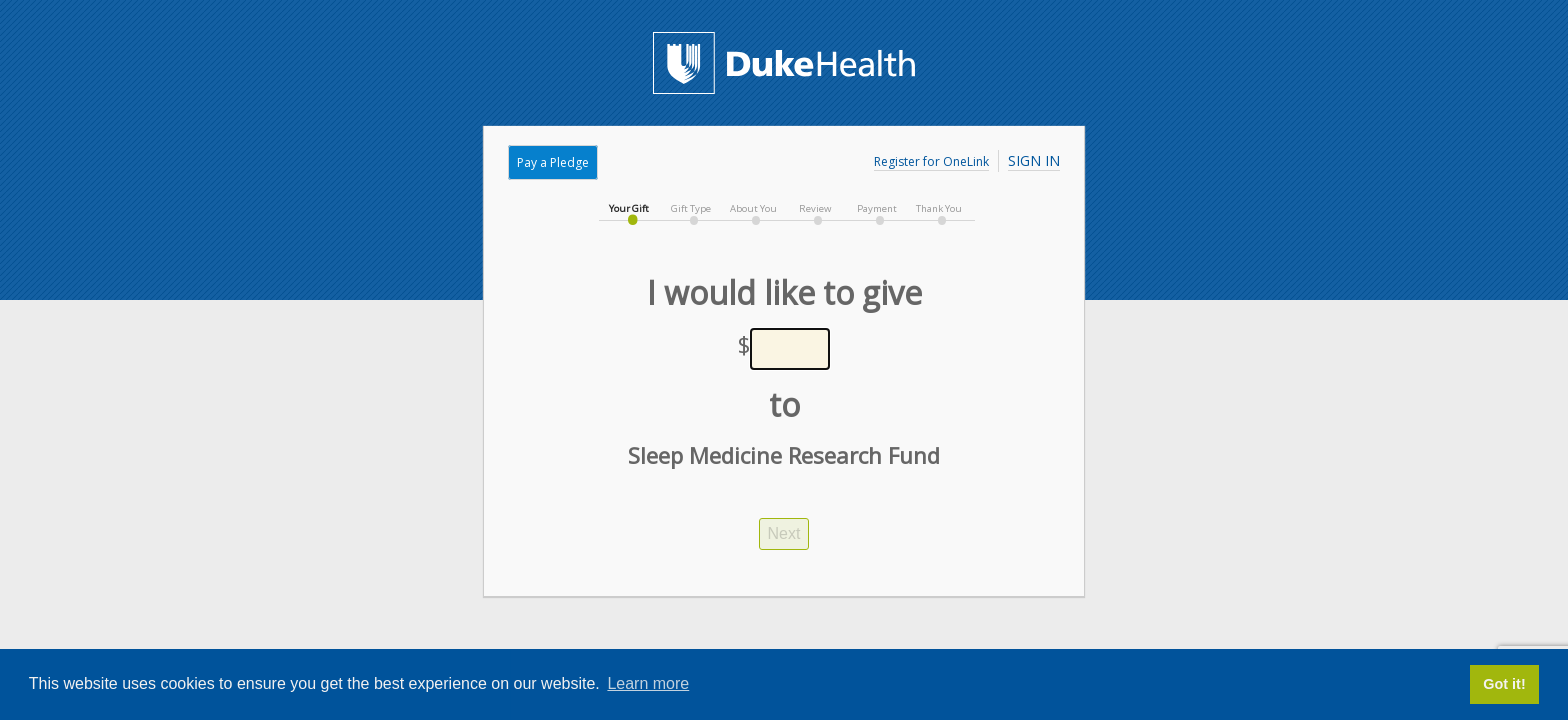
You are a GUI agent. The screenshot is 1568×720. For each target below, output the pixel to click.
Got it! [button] (1504, 684)
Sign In (1034, 160)
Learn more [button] (648, 683)
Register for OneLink (931, 161)
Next (784, 533)
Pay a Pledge (553, 162)
